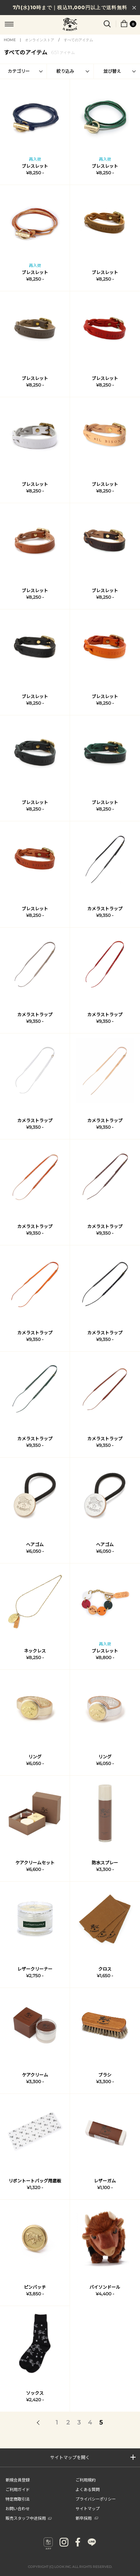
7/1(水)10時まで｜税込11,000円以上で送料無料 (70, 7)
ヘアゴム (35, 1544)
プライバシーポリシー (95, 2499)
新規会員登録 (17, 2480)
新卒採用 (86, 2518)
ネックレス (35, 1651)
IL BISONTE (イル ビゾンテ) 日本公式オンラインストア (70, 25)
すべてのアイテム (78, 40)
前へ (39, 2422)
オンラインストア (39, 40)
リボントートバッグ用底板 (34, 2181)
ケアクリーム (35, 2075)
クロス (104, 1969)
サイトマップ (87, 2508)
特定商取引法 (17, 2499)
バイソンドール (104, 2287)
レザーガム (105, 2181)
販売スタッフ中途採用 (28, 2518)
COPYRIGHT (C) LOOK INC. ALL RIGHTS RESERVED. (70, 2567)
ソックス (35, 2393)
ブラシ (104, 2075)
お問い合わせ (17, 2508)
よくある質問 (87, 2489)
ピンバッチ (35, 2287)
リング (34, 1757)
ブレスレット (35, 166)
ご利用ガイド (17, 2489)
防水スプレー (105, 1862)
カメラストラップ (104, 908)
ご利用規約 (85, 2480)
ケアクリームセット (35, 1862)
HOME (10, 40)
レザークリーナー (34, 1969)
